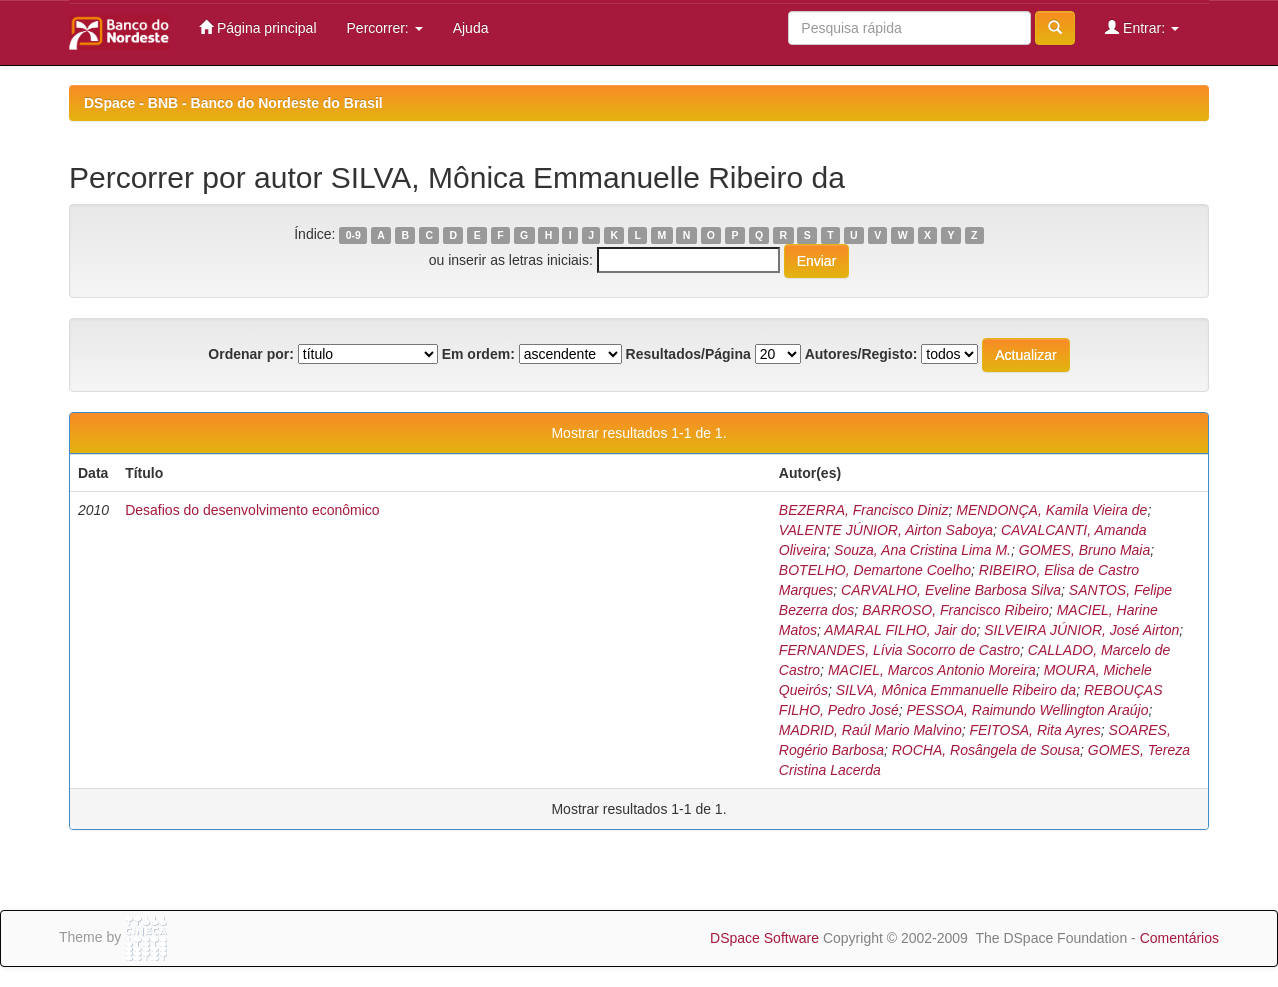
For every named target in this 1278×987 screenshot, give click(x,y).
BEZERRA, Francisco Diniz (864, 510)
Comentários (1179, 938)
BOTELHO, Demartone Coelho (875, 570)
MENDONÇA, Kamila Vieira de (1051, 510)
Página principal (258, 27)
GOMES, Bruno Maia (1085, 550)
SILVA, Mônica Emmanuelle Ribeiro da (956, 690)
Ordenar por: (251, 354)
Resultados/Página (688, 354)
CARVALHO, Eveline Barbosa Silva (951, 590)
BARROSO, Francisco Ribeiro (955, 610)
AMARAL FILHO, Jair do (900, 630)
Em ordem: (478, 354)
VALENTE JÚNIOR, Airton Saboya (886, 530)
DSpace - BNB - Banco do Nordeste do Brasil (233, 103)
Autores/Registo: (861, 354)
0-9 (353, 235)
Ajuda (471, 28)
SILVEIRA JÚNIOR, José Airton (1081, 630)
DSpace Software (764, 938)
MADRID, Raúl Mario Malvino (870, 730)
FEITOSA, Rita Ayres (1034, 730)
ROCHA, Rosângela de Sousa (986, 750)
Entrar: (1142, 27)
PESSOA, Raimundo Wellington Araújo (1027, 710)
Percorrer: (385, 28)
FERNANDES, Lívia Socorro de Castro (899, 650)
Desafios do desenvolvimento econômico (252, 510)
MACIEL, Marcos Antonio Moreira (932, 670)
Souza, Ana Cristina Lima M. (922, 550)
